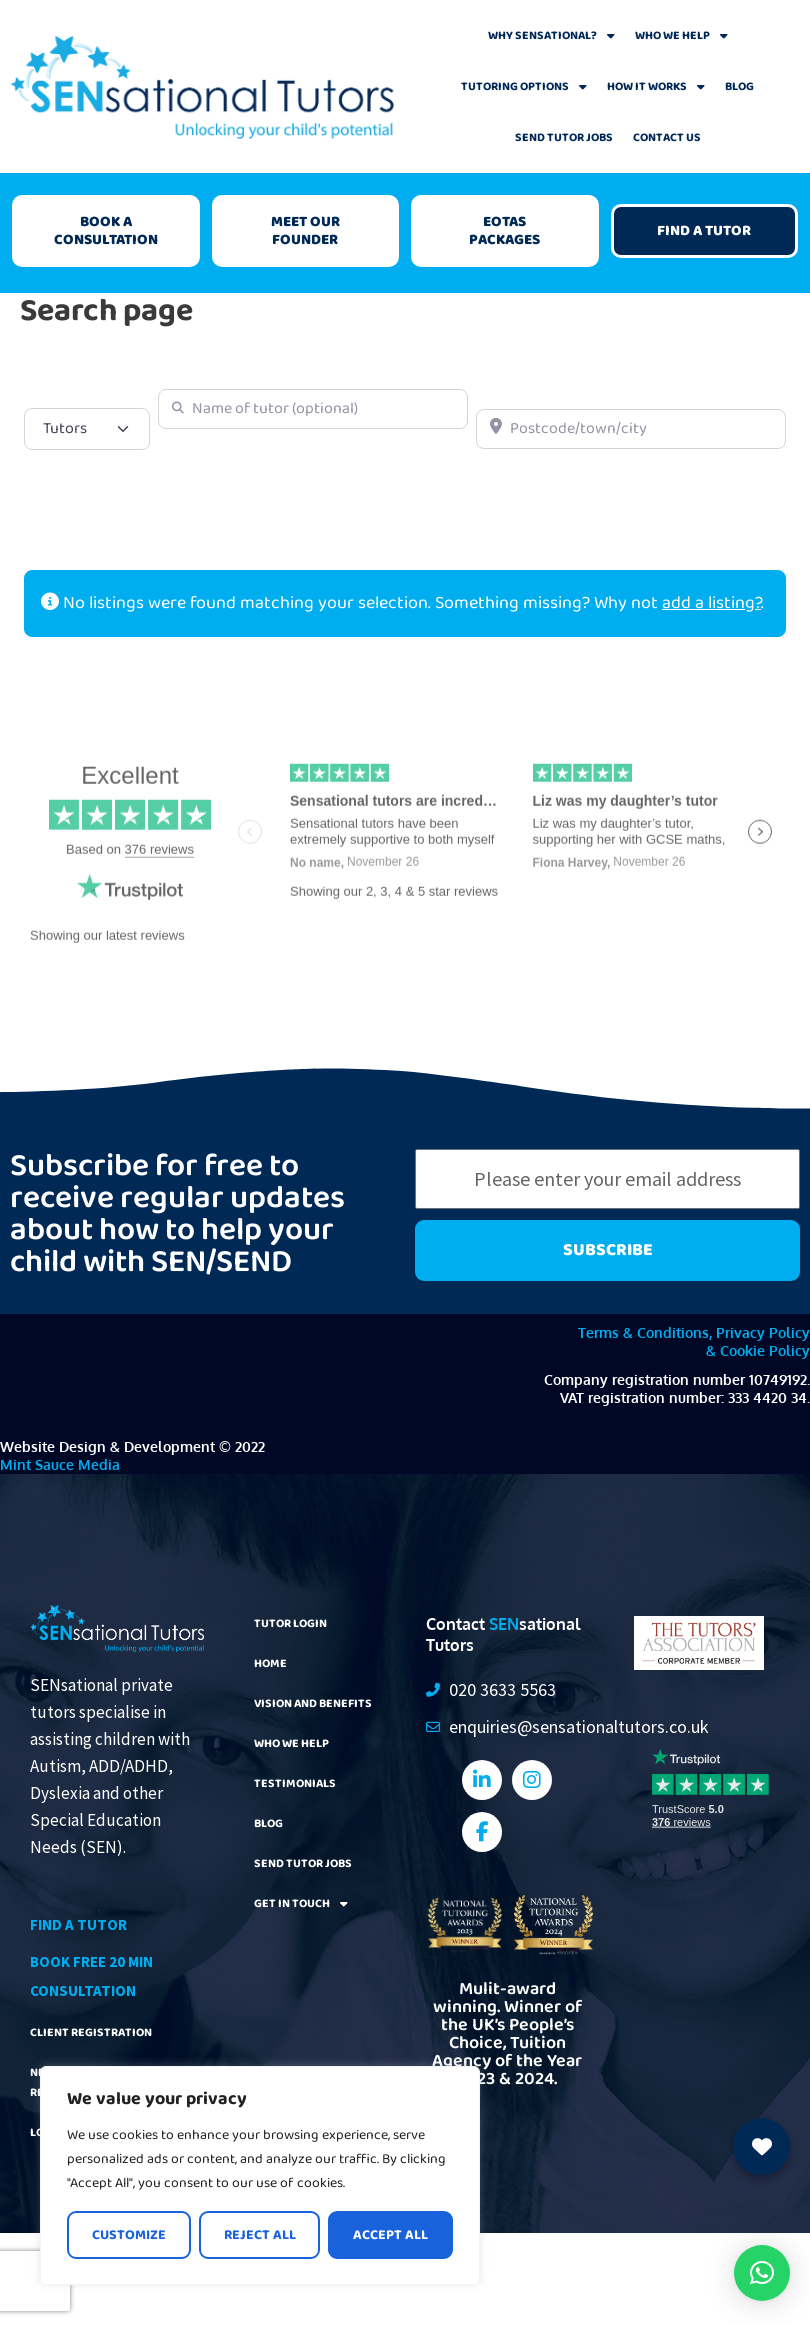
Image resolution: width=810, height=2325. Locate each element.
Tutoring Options (524, 87)
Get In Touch (296, 1903)
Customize (129, 2235)
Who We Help (681, 36)
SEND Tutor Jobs (564, 137)
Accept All (390, 2235)
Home (269, 1663)
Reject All (260, 2235)
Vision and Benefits (307, 1703)
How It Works (656, 87)
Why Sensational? (551, 36)
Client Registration (84, 2029)
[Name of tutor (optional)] (313, 409)
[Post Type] (87, 429)
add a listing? (711, 603)
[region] (260, 2175)
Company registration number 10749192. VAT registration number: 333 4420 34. (677, 1388)
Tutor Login (287, 1623)
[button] (762, 2273)
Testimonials (290, 1783)
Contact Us (667, 137)
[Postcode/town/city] (631, 429)
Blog (739, 86)
